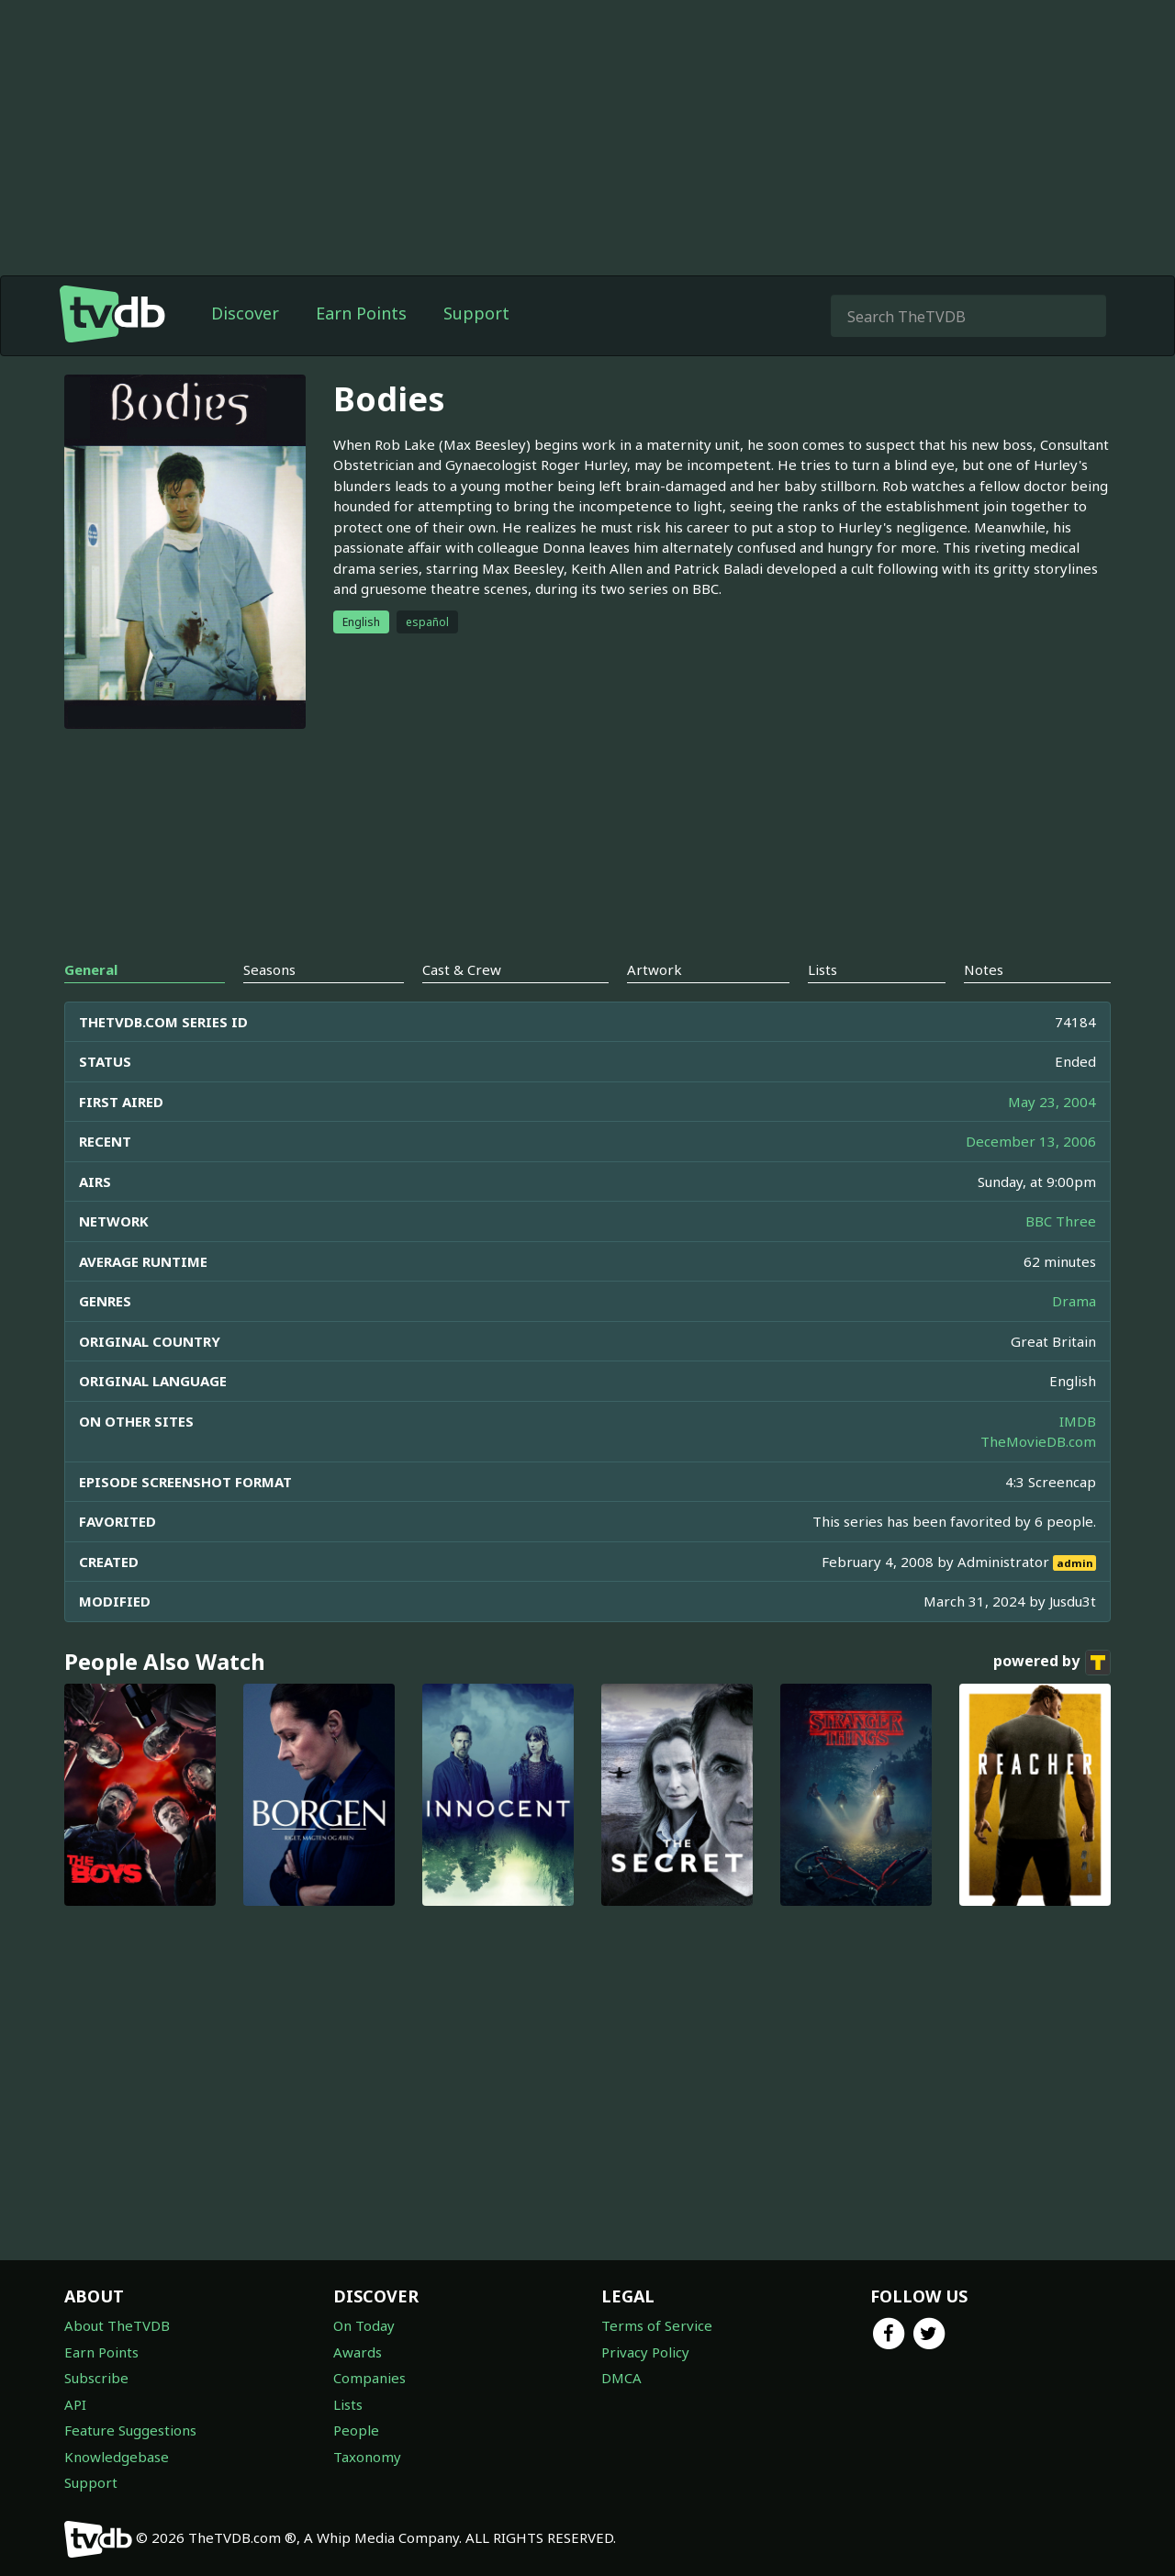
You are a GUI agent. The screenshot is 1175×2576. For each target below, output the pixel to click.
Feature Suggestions (130, 2430)
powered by (1052, 1662)
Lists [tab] (822, 969)
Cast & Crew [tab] (461, 969)
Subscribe (96, 2378)
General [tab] (91, 969)
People (356, 2430)
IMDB (1077, 1421)
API (75, 2404)
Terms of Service (656, 2325)
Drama (1074, 1301)
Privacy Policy (645, 2352)
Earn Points (361, 313)
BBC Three (1060, 1221)
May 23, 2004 (1052, 1101)
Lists (348, 2404)
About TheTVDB (117, 2325)
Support (476, 313)
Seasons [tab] (269, 969)
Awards (357, 2352)
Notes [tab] (983, 969)
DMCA (621, 2378)
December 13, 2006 (1031, 1141)
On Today (364, 2325)
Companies (369, 2378)
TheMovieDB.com (1038, 1441)
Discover (245, 313)
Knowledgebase (116, 2456)
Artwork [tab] (654, 969)
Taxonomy (367, 2456)
